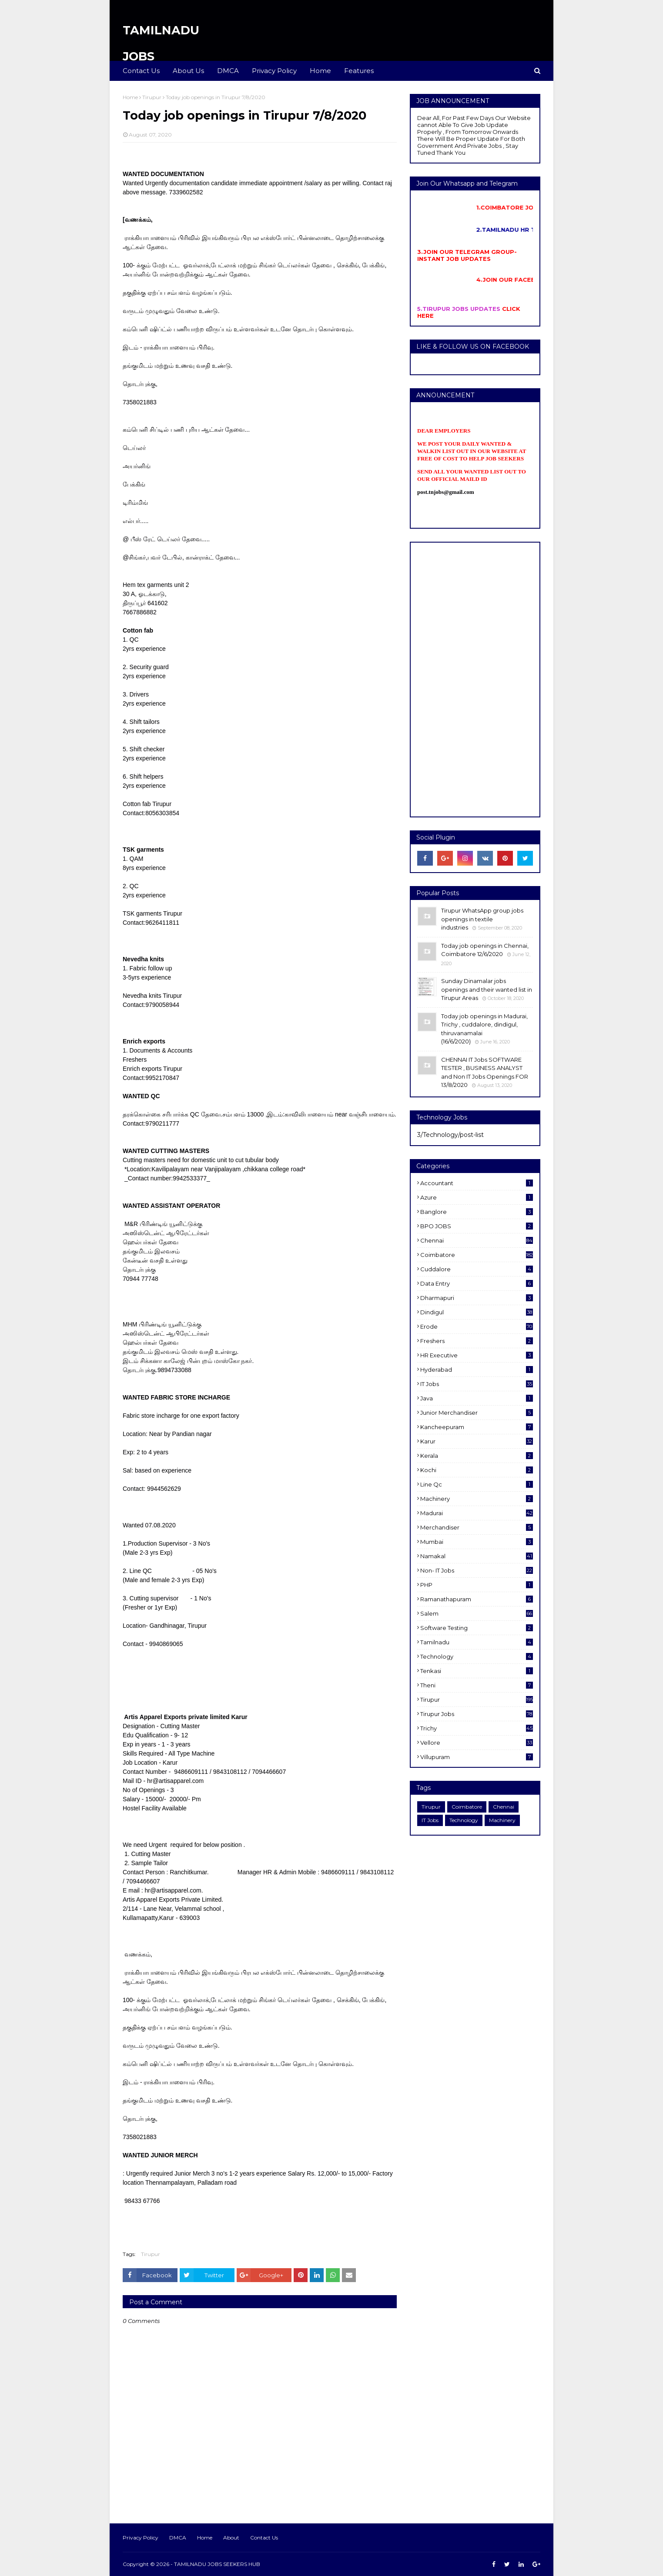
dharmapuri (476, 1297)
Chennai (476, 1240)
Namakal (476, 1556)
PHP (476, 1584)
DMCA (177, 2537)
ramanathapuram (476, 1599)
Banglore (476, 1211)
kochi (476, 1469)
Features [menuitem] (359, 71)
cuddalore (476, 1269)
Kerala (476, 1455)
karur (476, 1441)
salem (476, 1613)
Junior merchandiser (476, 1412)
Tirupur (151, 97)
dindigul (476, 1312)
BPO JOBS (476, 1226)
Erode (476, 1326)
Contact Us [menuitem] (141, 71)
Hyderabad (476, 1369)
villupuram (476, 1756)
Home (130, 97)
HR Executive (476, 1355)
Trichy (476, 1728)
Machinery (476, 1498)
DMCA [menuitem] (228, 71)
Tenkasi (476, 1670)
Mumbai (476, 1541)
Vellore (476, 1742)
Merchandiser (476, 1527)
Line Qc (476, 1484)
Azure (476, 1197)
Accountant (476, 1183)
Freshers (476, 1340)
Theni (476, 1685)
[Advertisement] (475, 679)
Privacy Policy (140, 2537)
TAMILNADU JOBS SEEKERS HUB (217, 2564)
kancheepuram (476, 1426)
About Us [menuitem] (188, 71)
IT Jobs (476, 1383)
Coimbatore (476, 1254)
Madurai (476, 1513)
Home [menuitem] (320, 71)
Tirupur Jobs (476, 1713)
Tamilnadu (476, 1642)
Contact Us (264, 2537)
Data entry (476, 1283)
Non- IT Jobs (476, 1570)
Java (476, 1398)
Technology (476, 1656)
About (231, 2537)
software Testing (476, 1627)
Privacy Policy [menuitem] (274, 71)
